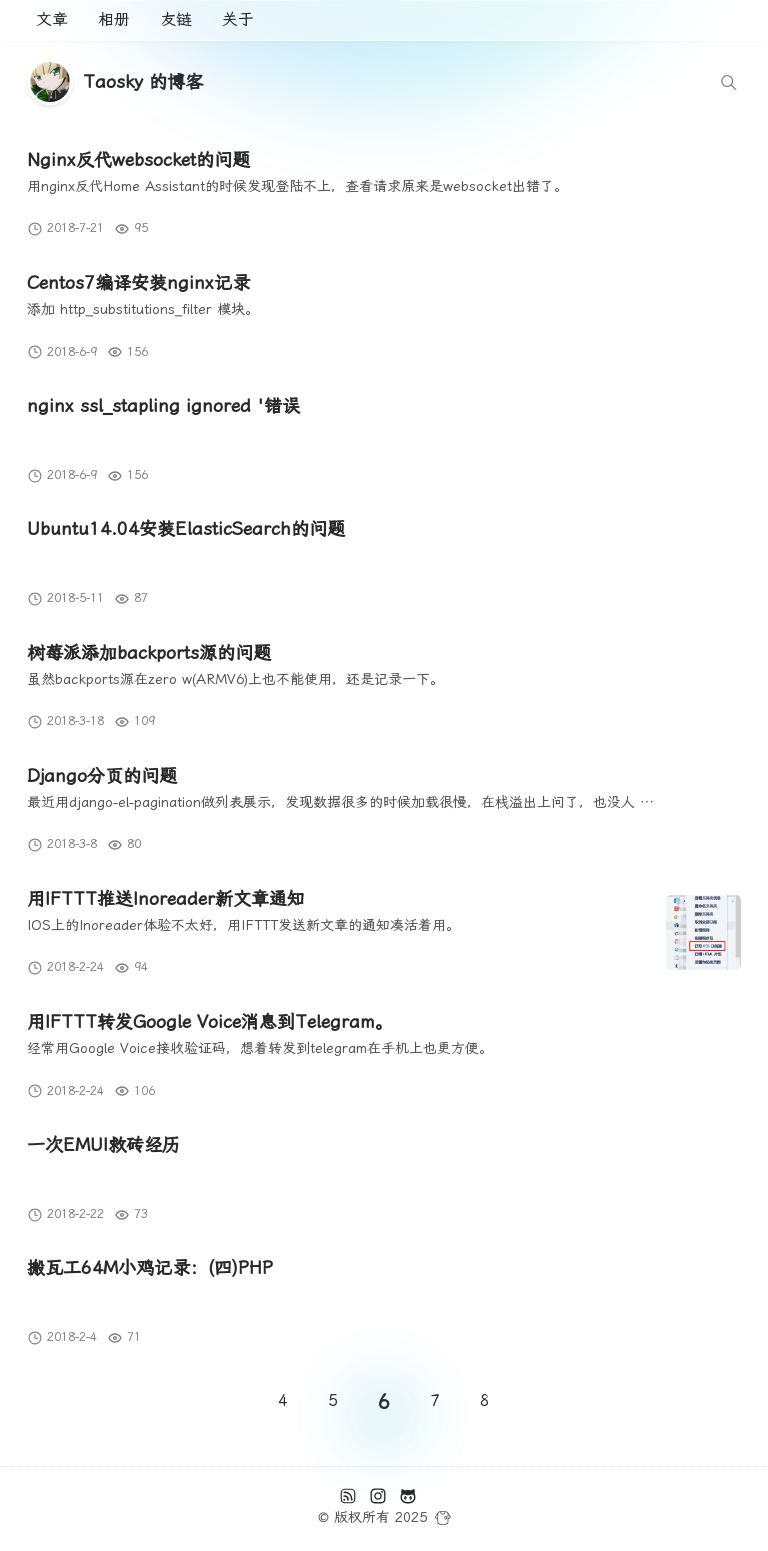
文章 (52, 19)
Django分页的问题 (102, 775)
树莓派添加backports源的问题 (149, 652)
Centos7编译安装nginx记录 (138, 282)
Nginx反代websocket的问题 (138, 159)
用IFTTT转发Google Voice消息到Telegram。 (210, 1021)
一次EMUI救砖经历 (103, 1144)
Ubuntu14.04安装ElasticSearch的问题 (186, 528)
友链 (176, 19)
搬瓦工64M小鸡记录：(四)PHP (150, 1267)
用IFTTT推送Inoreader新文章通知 (166, 898)
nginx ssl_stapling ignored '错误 (163, 405)
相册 (114, 19)
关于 (238, 19)
